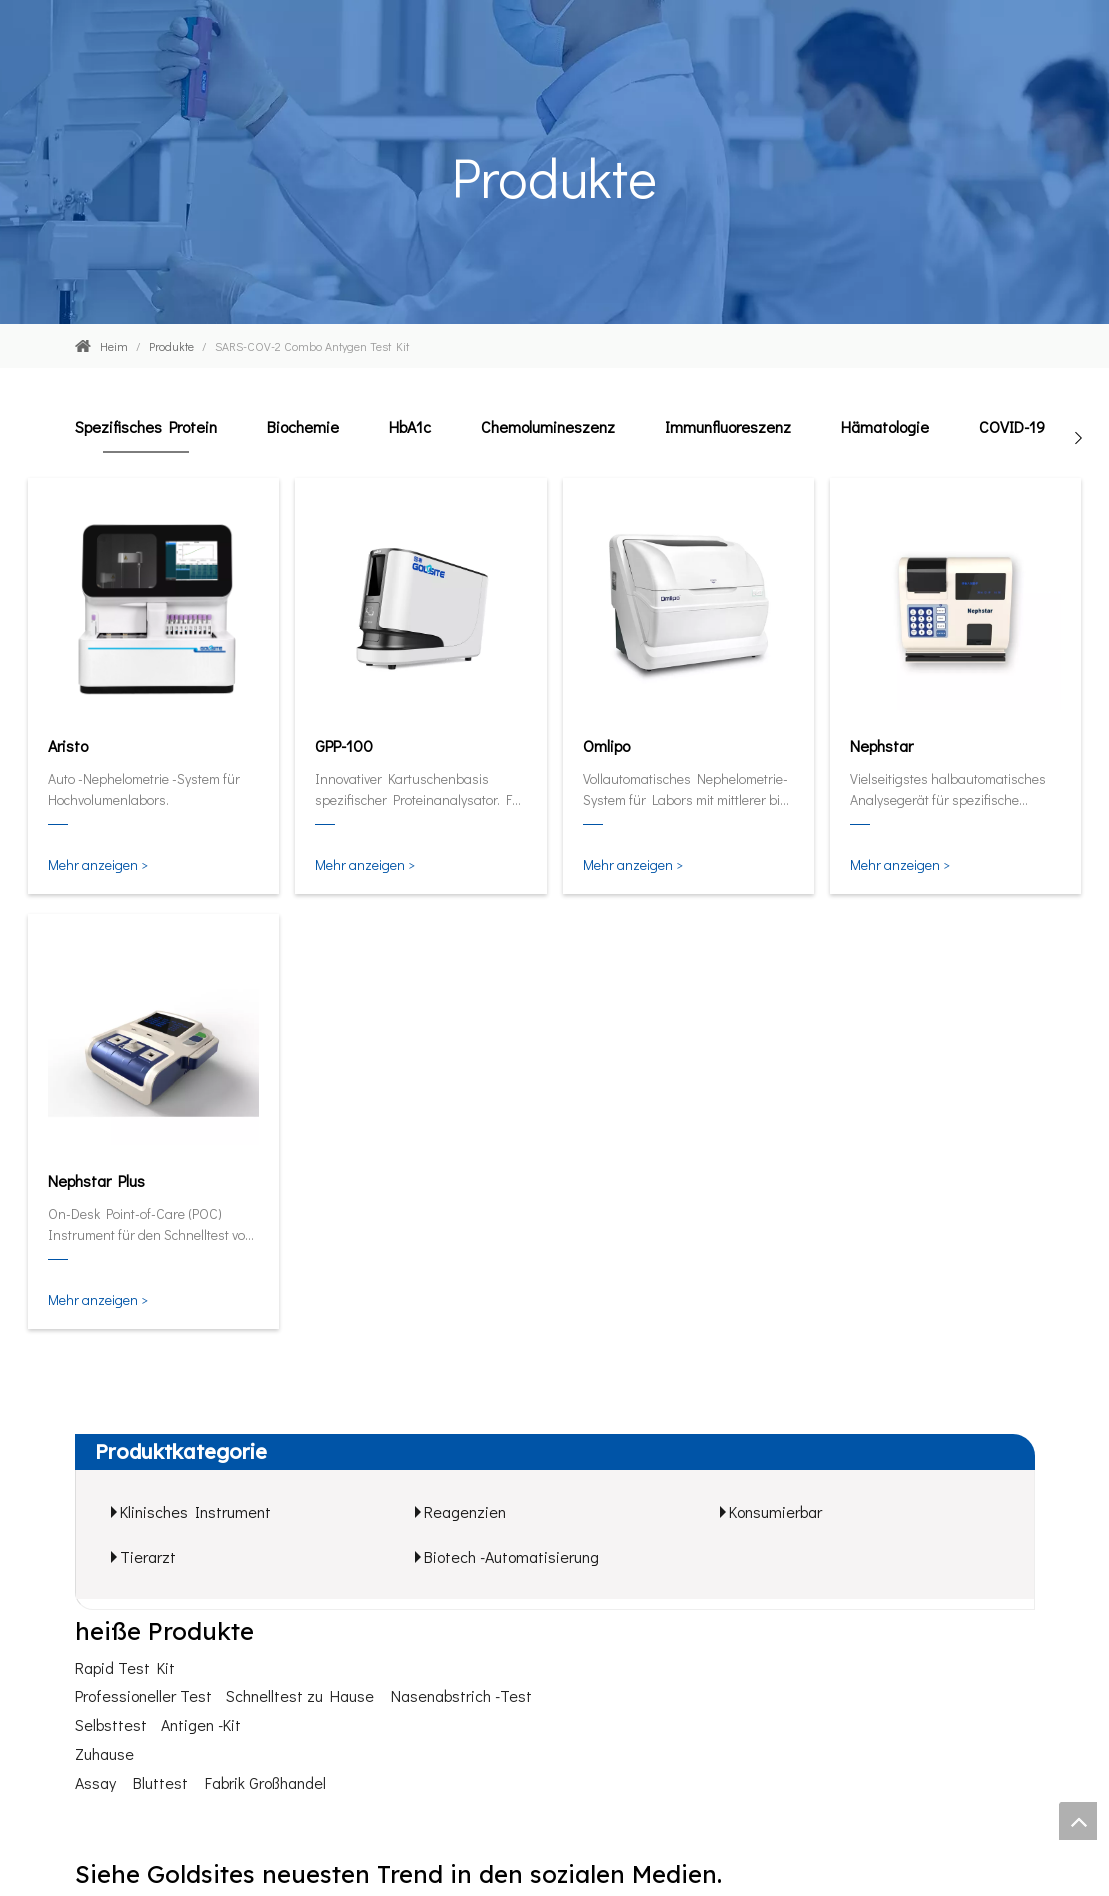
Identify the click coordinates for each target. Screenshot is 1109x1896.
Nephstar (881, 745)
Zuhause (104, 1753)
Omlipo (606, 745)
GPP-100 (344, 745)
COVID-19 (1012, 426)
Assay (95, 1782)
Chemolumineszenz (548, 426)
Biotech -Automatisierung (511, 1556)
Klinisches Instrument (195, 1511)
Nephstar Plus (96, 1180)
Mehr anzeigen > (98, 864)
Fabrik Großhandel (265, 1782)
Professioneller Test (143, 1695)
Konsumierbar (775, 1511)
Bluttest (160, 1782)
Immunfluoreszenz (728, 426)
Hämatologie (885, 426)
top (1078, 1821)
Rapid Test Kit (125, 1667)
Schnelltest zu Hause (300, 1695)
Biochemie (303, 426)
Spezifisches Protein (146, 426)
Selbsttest (111, 1724)
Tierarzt (148, 1556)
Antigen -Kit (201, 1724)
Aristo (68, 745)
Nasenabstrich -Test (461, 1695)
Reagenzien (465, 1511)
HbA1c (410, 426)
